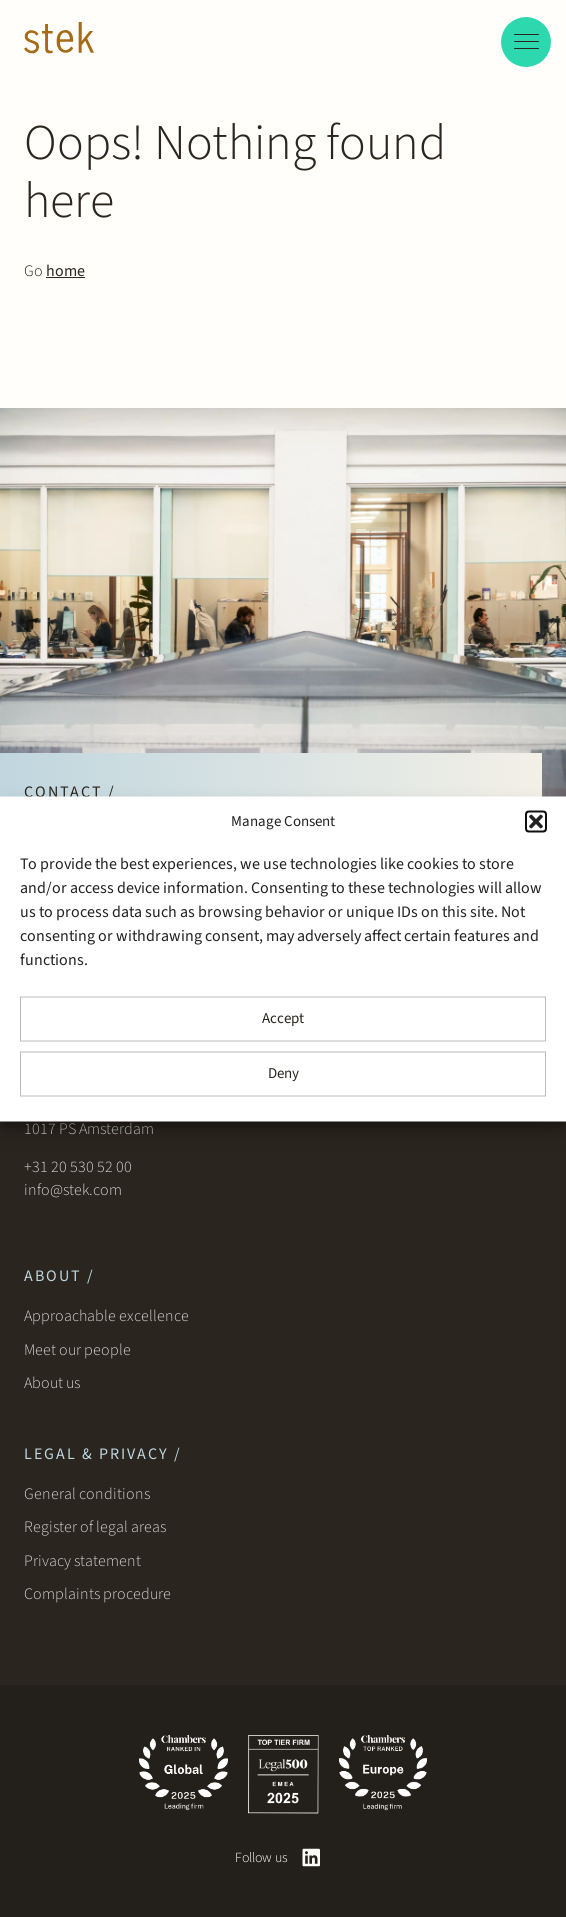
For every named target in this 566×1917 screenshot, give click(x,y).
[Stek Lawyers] (59, 41)
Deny (283, 1073)
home (65, 271)
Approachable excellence (106, 1316)
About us (55, 1383)
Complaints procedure (97, 1594)
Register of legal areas (95, 1527)
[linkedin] (311, 1857)
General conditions (87, 1494)
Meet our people (77, 1350)
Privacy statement (82, 1561)
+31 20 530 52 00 (78, 1167)
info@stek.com (73, 1190)
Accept (283, 1018)
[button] (536, 821)
